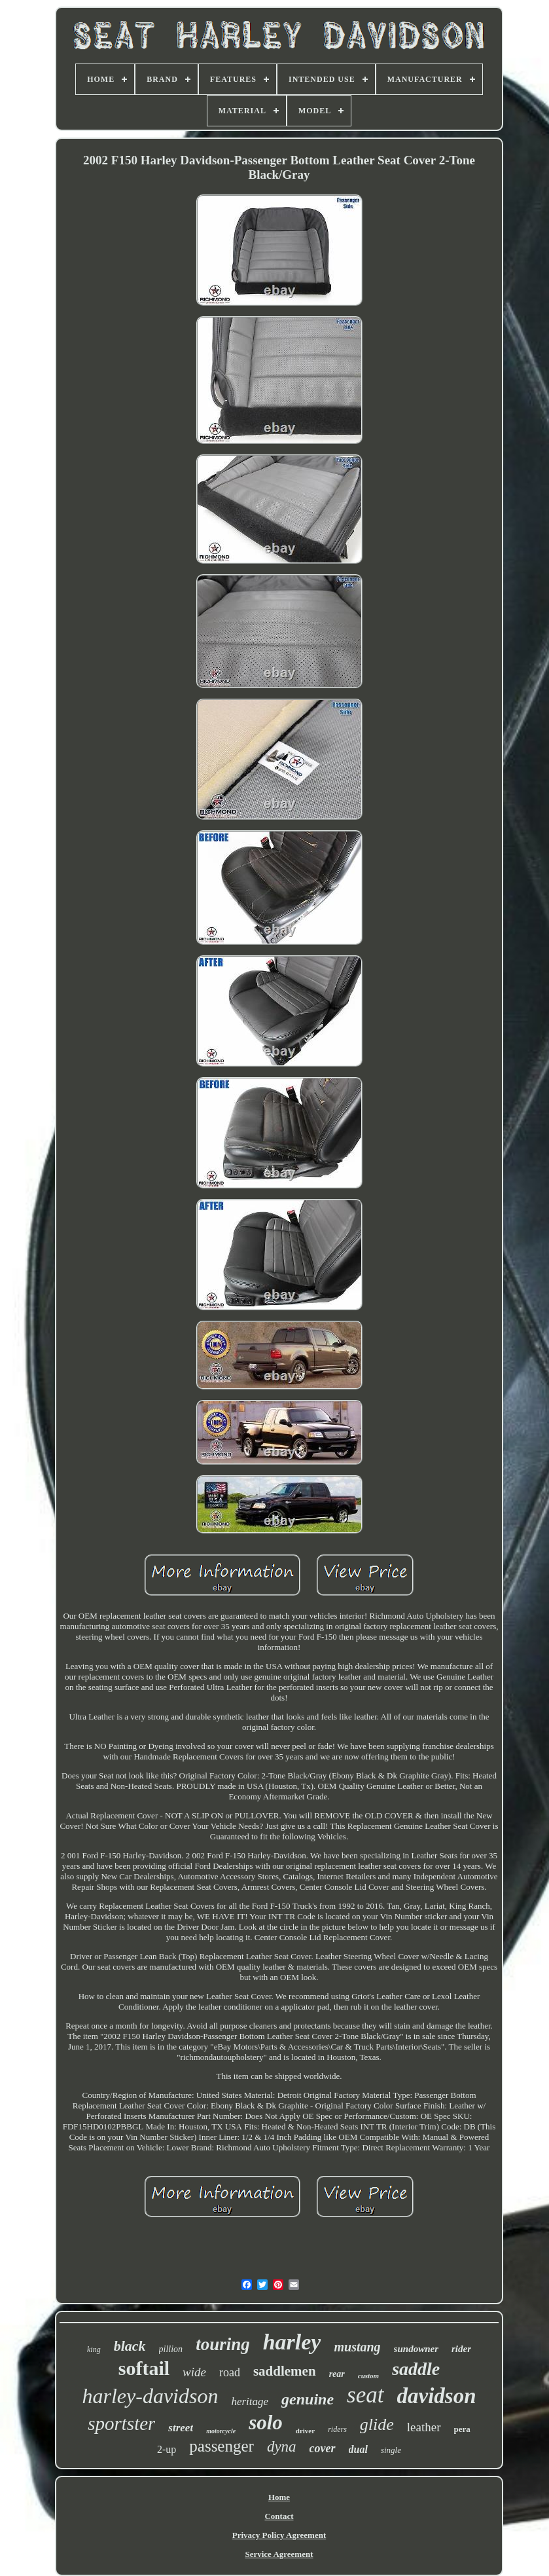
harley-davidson (150, 2396)
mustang (357, 2347)
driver (305, 2431)
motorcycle (221, 2431)
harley (292, 2342)
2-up (166, 2449)
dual (358, 2449)
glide (377, 2424)
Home (279, 2497)
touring (223, 2344)
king (94, 2349)
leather (424, 2427)
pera (462, 2429)
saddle (416, 2369)
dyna (281, 2446)
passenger (221, 2446)
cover (323, 2448)
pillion (171, 2349)
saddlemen (284, 2371)
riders (337, 2429)
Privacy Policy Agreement (279, 2535)
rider (461, 2349)
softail (143, 2368)
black (130, 2346)
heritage (249, 2401)
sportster (121, 2423)
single (391, 2450)
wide (194, 2372)
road (229, 2372)
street (180, 2427)
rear (337, 2374)
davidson (436, 2396)
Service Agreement (279, 2554)
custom (368, 2376)
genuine (307, 2399)
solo (266, 2422)
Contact (278, 2516)
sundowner (416, 2349)
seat (365, 2395)
